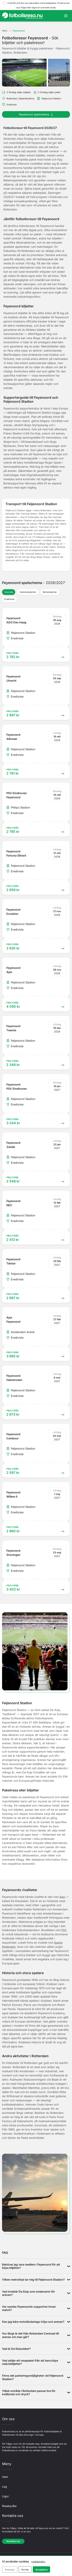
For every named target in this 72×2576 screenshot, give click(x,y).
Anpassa (10, 2569)
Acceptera (41, 2569)
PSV (64, 1930)
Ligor (5, 2496)
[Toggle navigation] (66, 16)
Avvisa (25, 2569)
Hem (5, 2477)
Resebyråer (9, 2506)
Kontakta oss (13, 2541)
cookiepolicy (38, 2561)
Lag (4, 2486)
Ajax (62, 1897)
